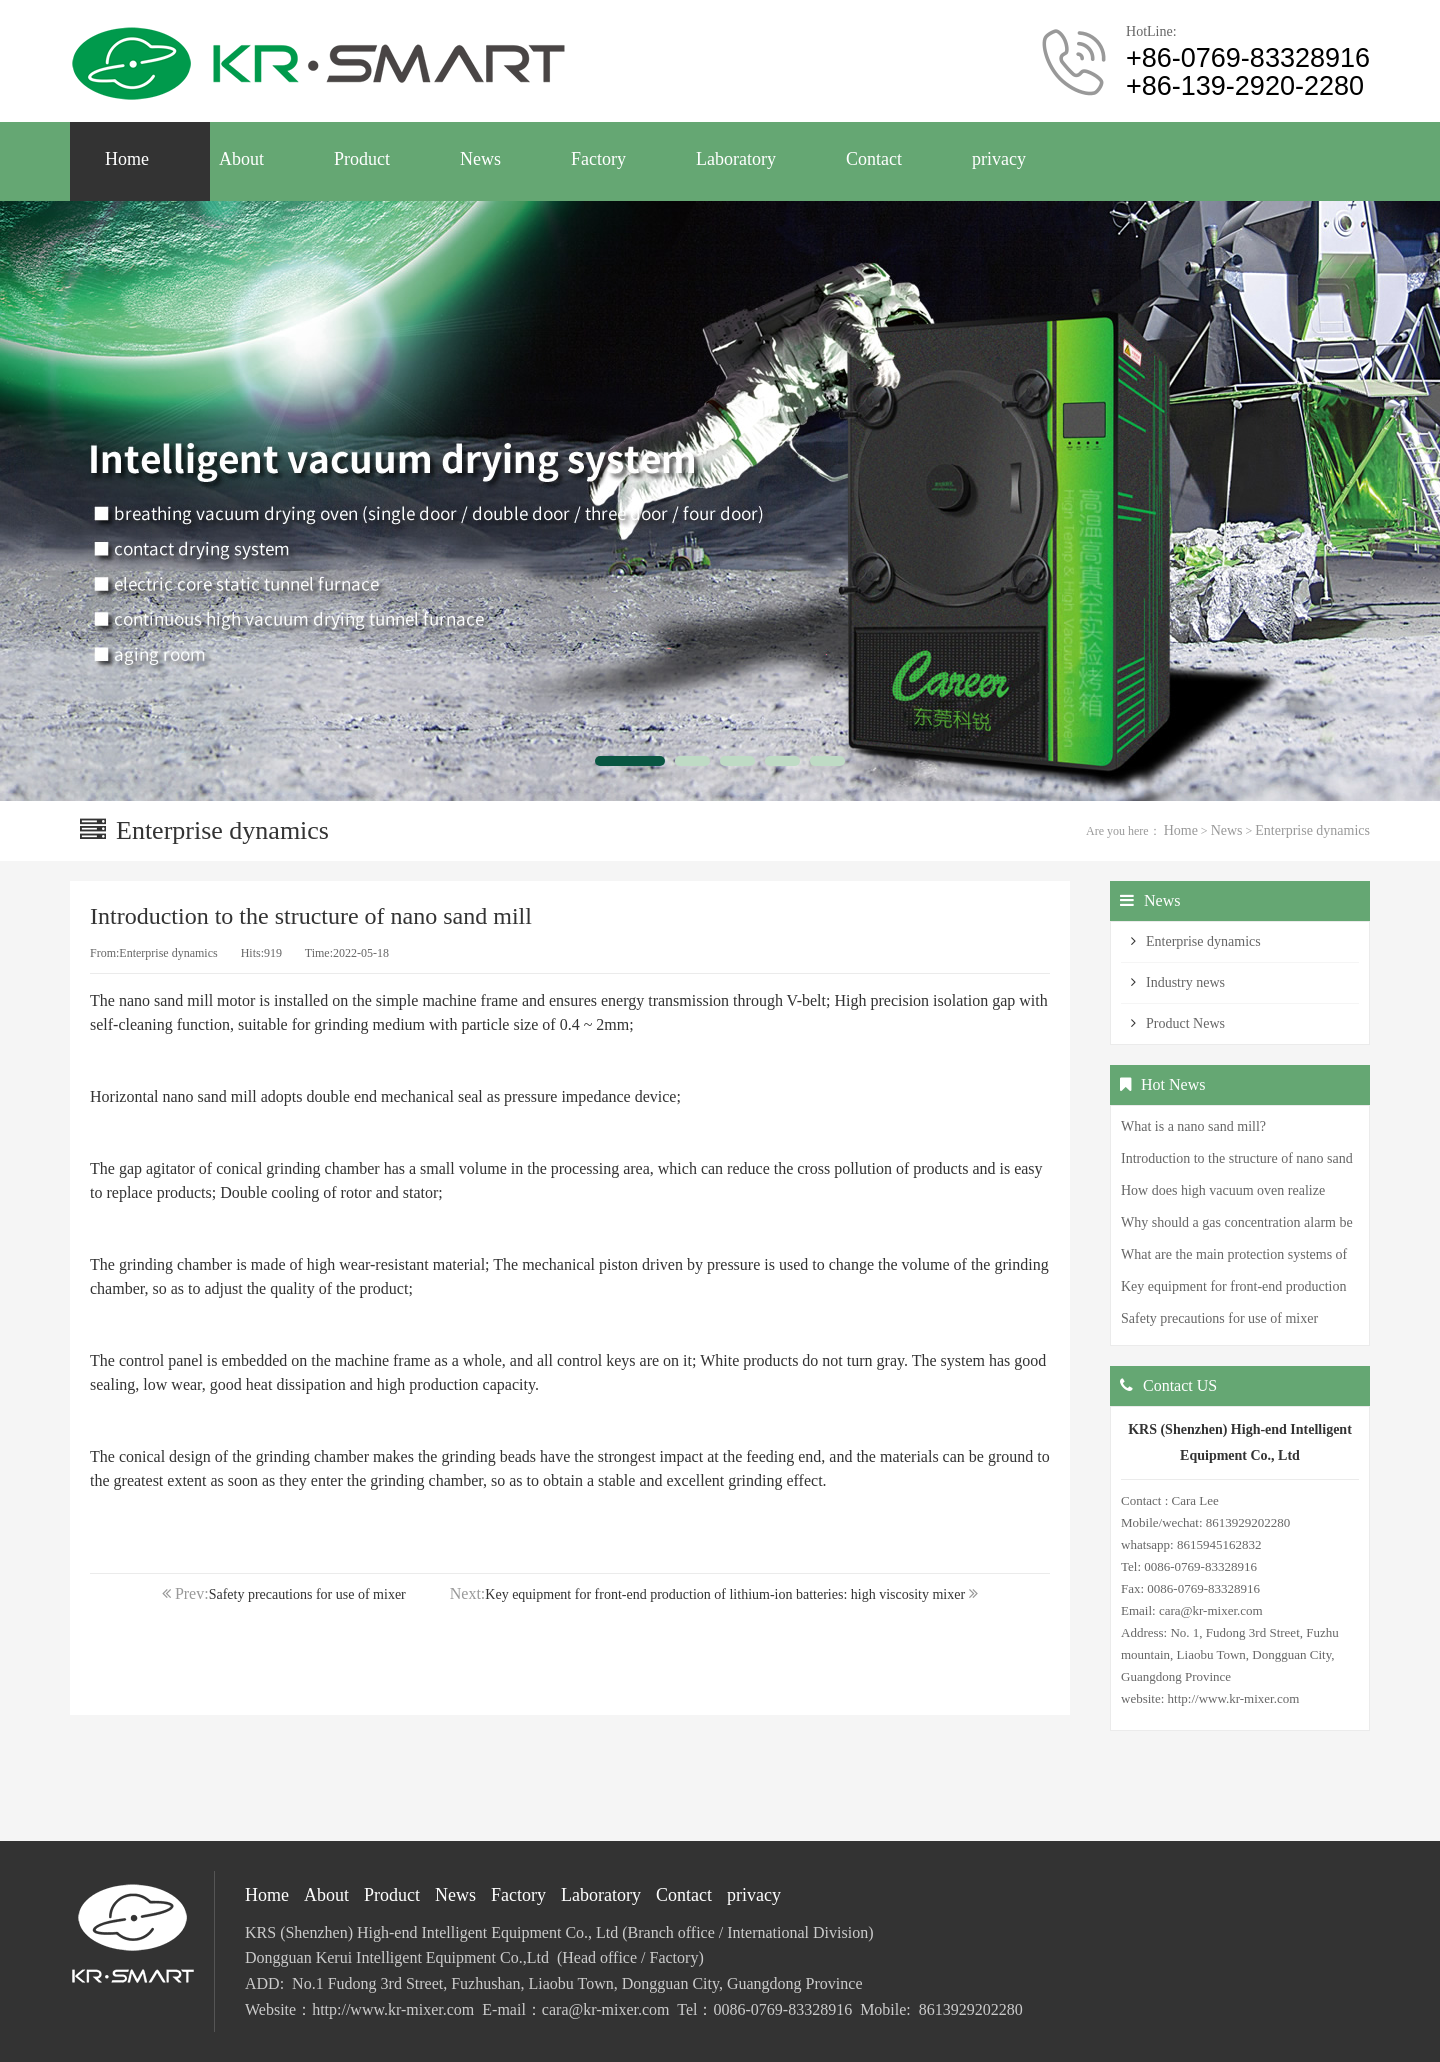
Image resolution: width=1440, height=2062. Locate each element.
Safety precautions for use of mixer (307, 1594)
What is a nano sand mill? (1193, 1126)
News (1227, 830)
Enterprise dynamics (1312, 830)
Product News (1185, 1023)
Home (1181, 830)
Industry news (1185, 982)
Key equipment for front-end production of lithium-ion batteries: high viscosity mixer (725, 1594)
